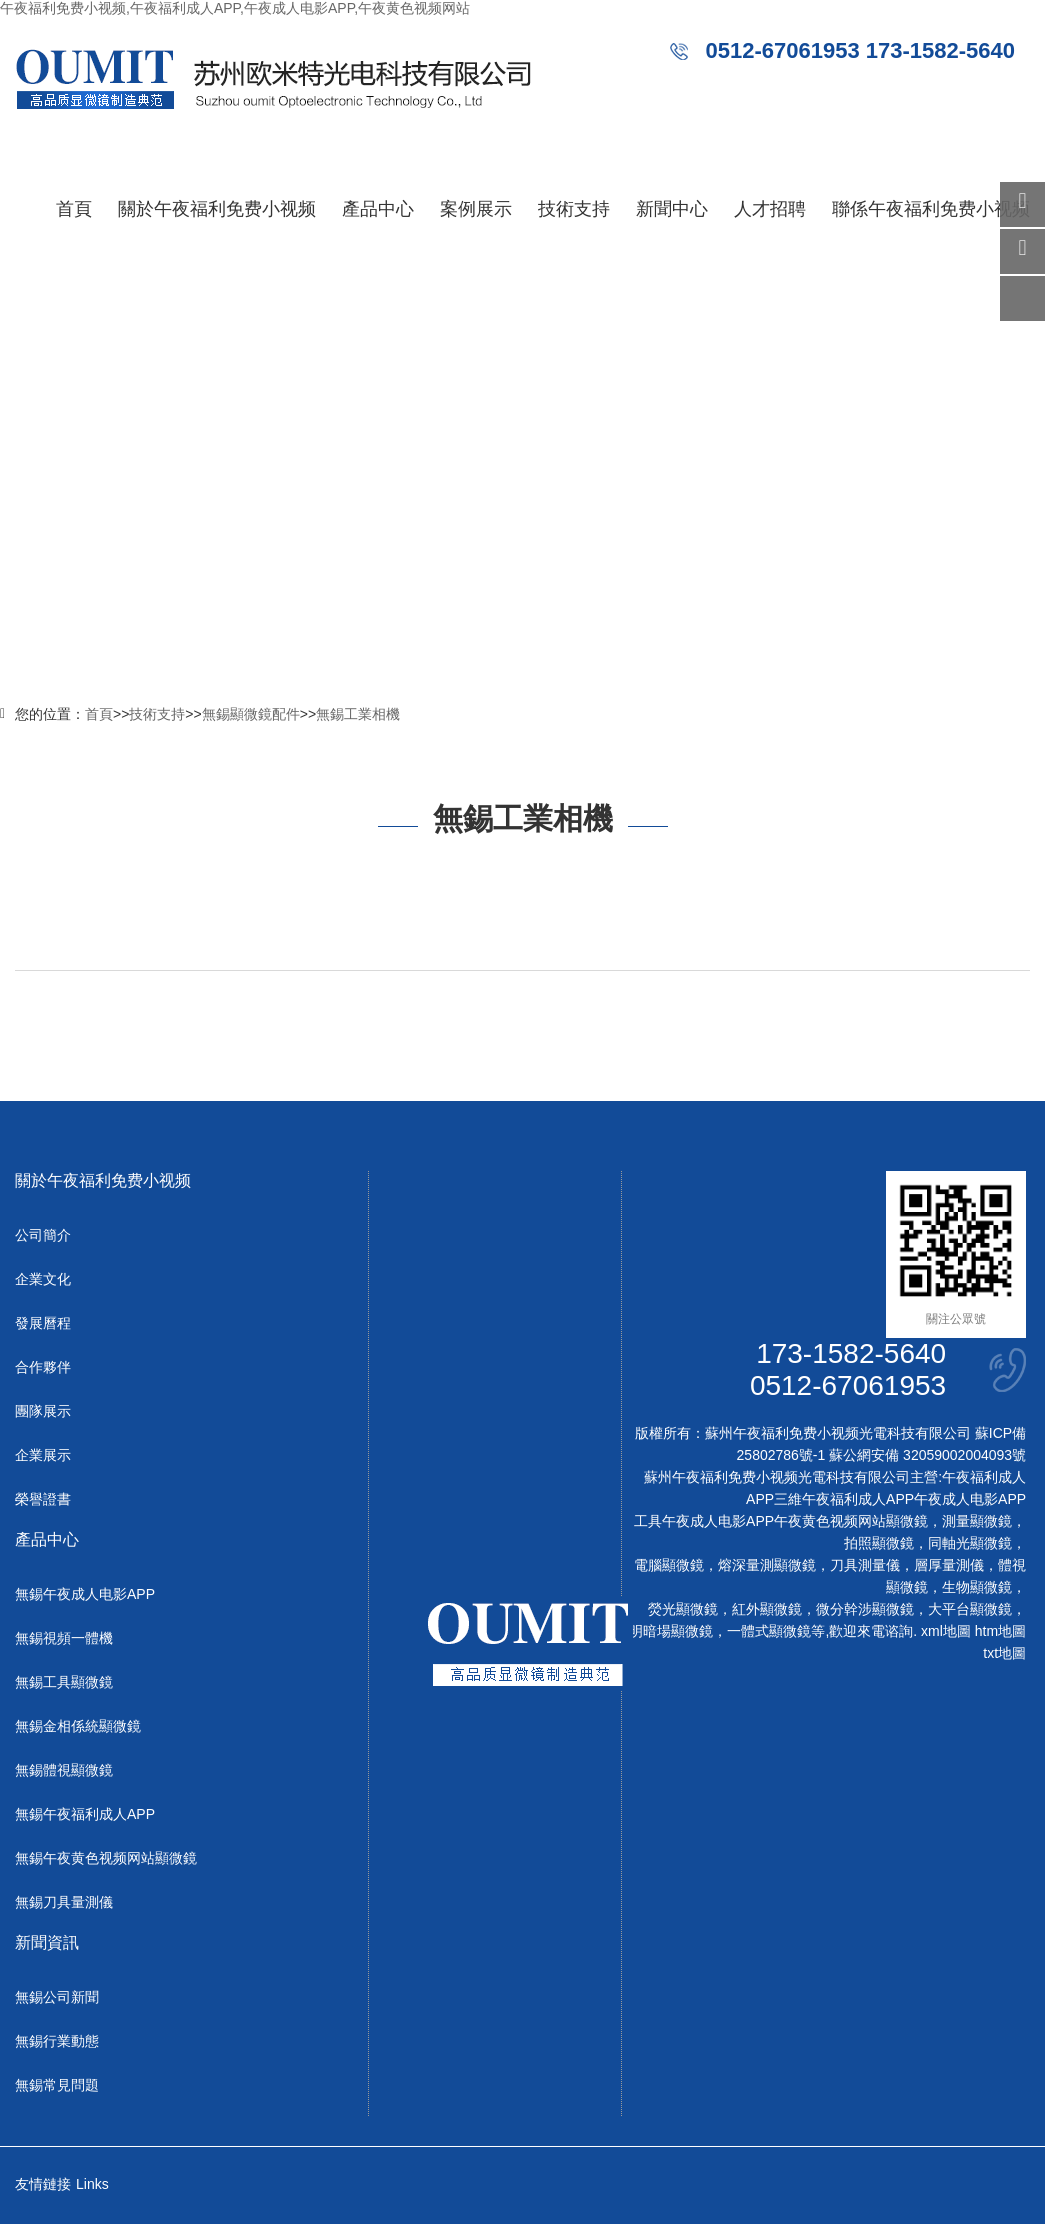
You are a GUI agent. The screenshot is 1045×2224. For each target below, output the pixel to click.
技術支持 (574, 209)
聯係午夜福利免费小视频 (931, 209)
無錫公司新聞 (57, 1997)
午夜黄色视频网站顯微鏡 (851, 1521)
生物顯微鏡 (977, 1587)
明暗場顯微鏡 (671, 1631)
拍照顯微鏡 (879, 1543)
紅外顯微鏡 (767, 1609)
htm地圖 (1000, 1631)
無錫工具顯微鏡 (64, 1682)
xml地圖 (946, 1631)
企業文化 (43, 1279)
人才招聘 (770, 209)
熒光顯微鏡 (683, 1609)
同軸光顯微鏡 (970, 1543)
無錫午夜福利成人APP (85, 1814)
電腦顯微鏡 (669, 1565)
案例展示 (476, 209)
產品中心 (378, 209)
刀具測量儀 (865, 1565)
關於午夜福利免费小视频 (217, 209)
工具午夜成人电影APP (704, 1521)
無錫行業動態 (57, 2041)
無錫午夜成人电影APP (85, 1594)
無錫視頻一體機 (64, 1638)
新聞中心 (672, 209)
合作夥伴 (43, 1367)
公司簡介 (43, 1235)
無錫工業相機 (358, 714)
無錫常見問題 (57, 2085)
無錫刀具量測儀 (64, 1902)
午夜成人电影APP (970, 1499)
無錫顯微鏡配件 (251, 714)
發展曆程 (43, 1323)
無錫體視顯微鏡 (64, 1770)
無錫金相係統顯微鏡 (78, 1726)
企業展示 (43, 1455)
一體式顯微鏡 (769, 1631)
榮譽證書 (43, 1499)
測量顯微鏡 (977, 1521)
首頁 (74, 209)
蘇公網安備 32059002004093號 (925, 1455)
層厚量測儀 (949, 1565)
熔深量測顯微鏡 (767, 1565)
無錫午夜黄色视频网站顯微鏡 (106, 1858)
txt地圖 (1004, 1653)
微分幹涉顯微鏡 (865, 1609)
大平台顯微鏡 (970, 1609)
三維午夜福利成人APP (844, 1499)
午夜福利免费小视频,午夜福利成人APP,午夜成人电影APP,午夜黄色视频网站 (235, 8)
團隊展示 (43, 1411)
